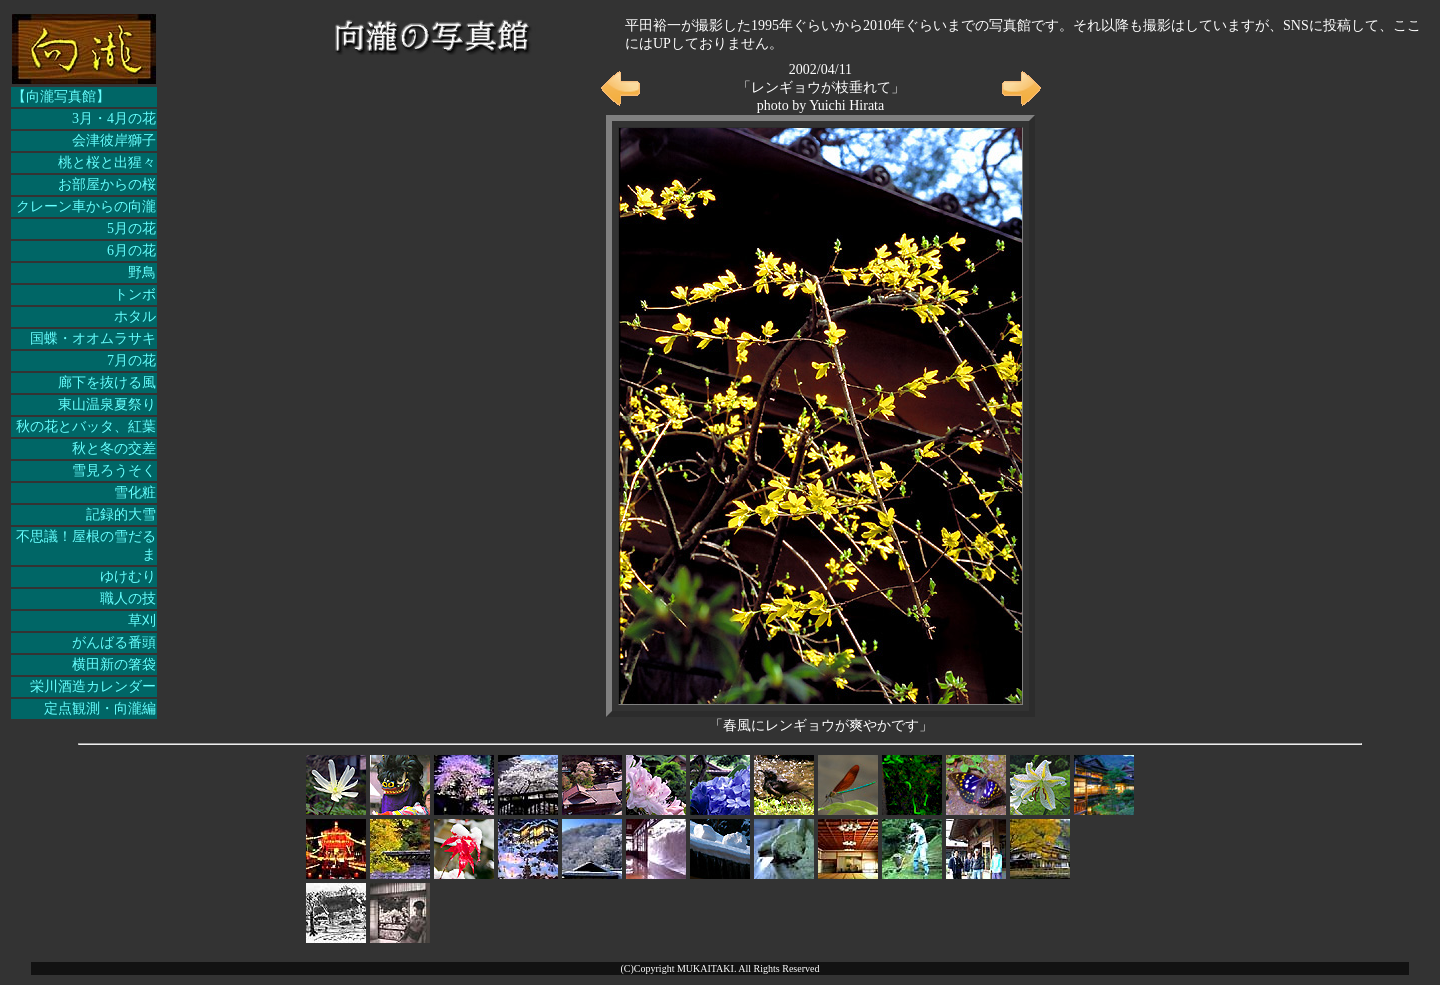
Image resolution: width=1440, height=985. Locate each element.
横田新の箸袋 (114, 664)
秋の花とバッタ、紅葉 (86, 426)
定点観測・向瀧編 (100, 708)
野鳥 (142, 272)
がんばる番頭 (114, 642)
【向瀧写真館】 (61, 96)
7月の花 (131, 360)
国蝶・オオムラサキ (93, 338)
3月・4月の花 (114, 118)
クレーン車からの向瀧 (86, 206)
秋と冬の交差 (114, 448)
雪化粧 (135, 492)
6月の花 (131, 250)
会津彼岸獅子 (114, 140)
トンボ (135, 294)
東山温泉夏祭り (107, 404)
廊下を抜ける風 (107, 382)
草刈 (142, 620)
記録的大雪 (121, 514)
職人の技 (128, 598)
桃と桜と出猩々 (107, 162)
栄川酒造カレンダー (93, 686)
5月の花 (131, 228)
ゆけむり (128, 576)
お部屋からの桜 (107, 184)
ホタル (135, 316)
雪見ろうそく (114, 470)
